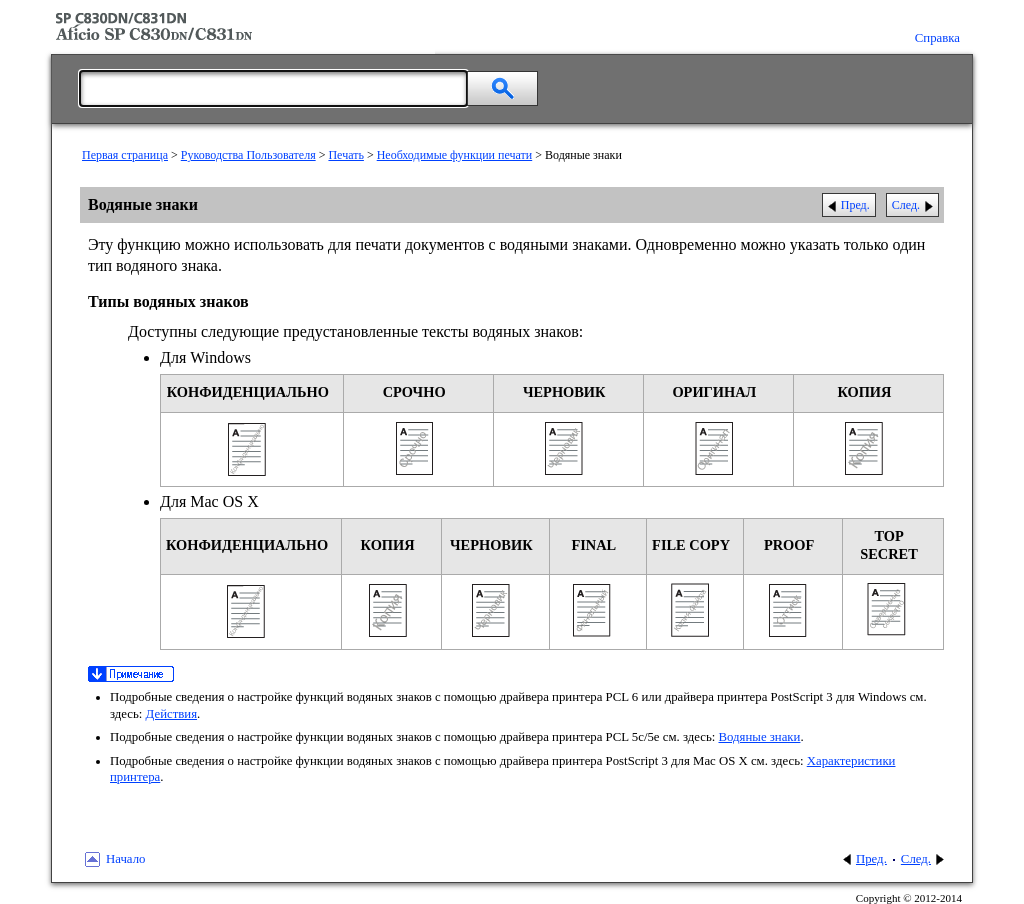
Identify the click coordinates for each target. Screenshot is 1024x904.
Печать (345, 155)
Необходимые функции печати (455, 155)
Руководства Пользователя (248, 155)
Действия (171, 714)
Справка (937, 38)
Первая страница (125, 155)
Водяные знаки (760, 737)
